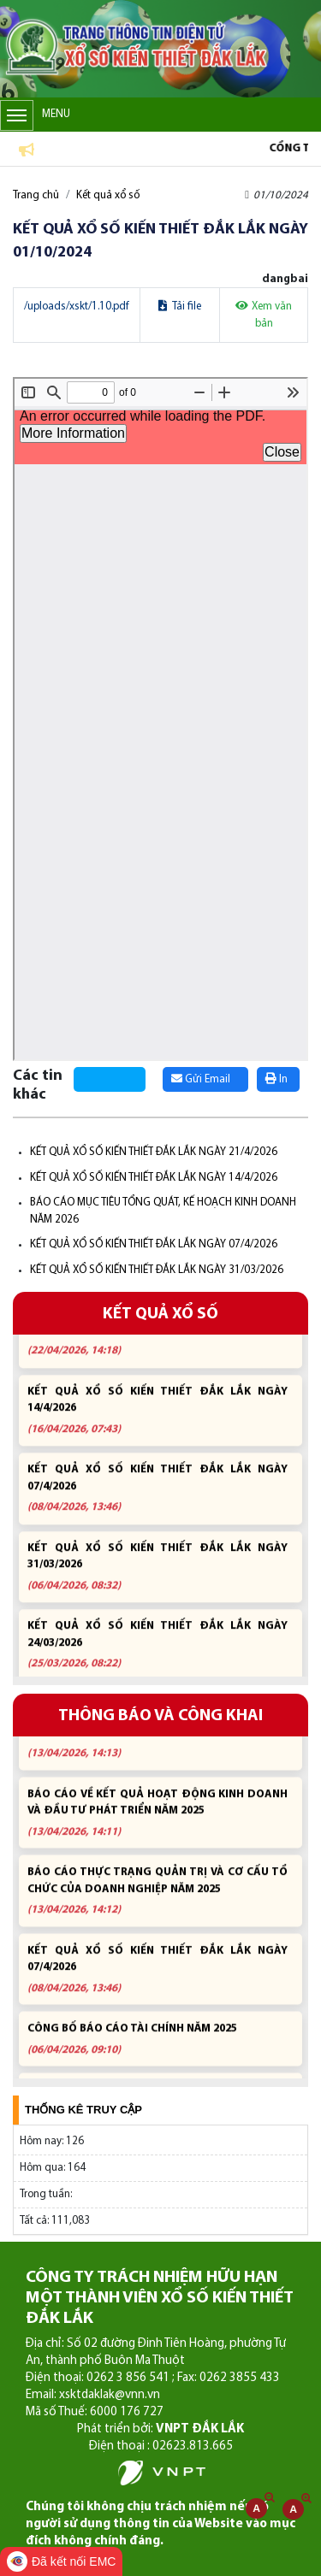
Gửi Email (200, 1079)
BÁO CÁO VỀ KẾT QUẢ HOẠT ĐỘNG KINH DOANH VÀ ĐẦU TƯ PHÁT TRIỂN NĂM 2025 (157, 1820)
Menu (35, 115)
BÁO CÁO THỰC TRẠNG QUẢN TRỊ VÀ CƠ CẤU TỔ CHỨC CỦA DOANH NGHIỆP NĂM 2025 (157, 1898)
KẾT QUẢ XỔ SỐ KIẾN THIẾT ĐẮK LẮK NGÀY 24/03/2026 (157, 1652)
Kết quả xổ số (108, 195)
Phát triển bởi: (160, 2429)
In (276, 1079)
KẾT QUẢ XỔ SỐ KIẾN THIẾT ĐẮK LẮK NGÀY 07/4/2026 (153, 1244)
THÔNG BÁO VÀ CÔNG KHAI (160, 1716)
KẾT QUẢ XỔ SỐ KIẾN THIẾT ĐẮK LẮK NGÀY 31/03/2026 (156, 1270)
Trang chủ (36, 195)
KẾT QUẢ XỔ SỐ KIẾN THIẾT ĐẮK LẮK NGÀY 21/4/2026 (153, 1152)
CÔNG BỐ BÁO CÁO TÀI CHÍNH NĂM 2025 (157, 2046)
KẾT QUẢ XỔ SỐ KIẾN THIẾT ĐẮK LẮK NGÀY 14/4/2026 (153, 1177)
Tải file (179, 306)
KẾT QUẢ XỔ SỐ (160, 1314)
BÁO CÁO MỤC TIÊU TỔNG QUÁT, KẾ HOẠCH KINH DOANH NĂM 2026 (157, 1742)
